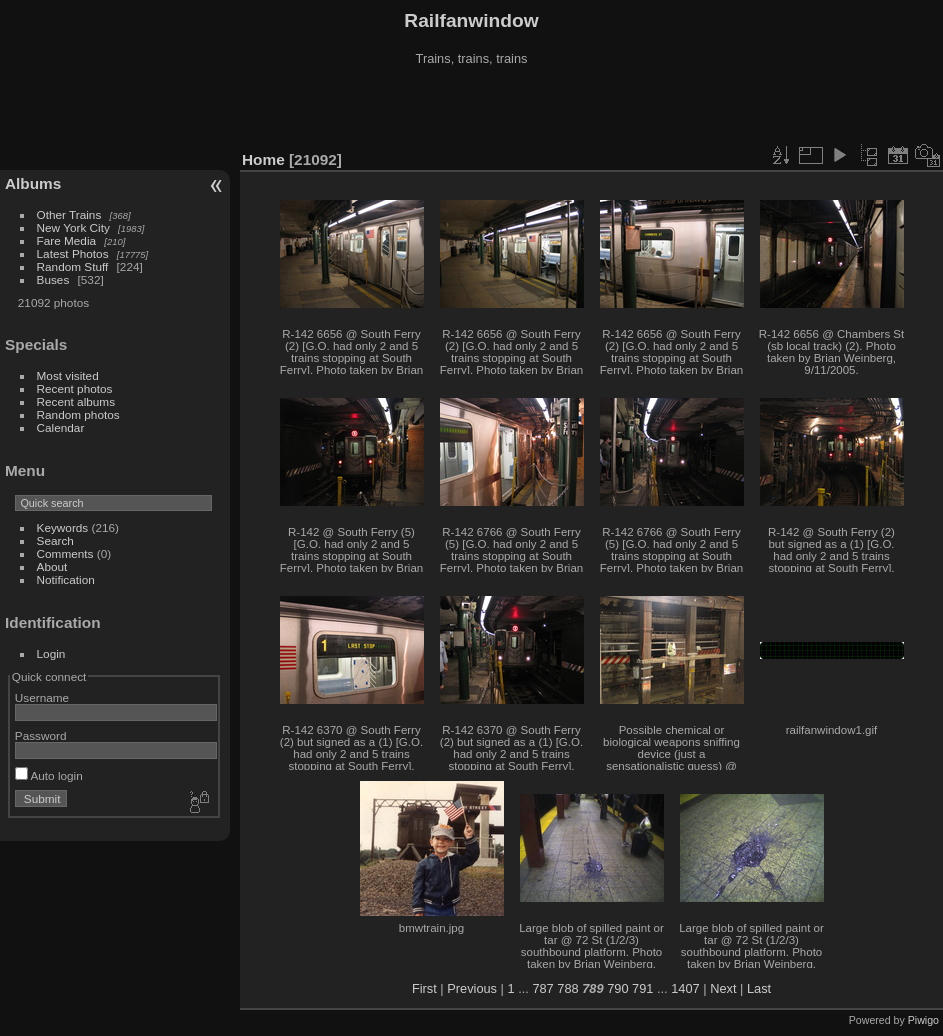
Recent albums (76, 401)
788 (567, 988)
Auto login (49, 775)
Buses (53, 279)
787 (542, 988)
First (424, 988)
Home (263, 159)
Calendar (61, 427)
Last (759, 988)
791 (642, 988)
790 (617, 988)
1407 (685, 988)
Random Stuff (73, 266)
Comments (65, 553)
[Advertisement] (472, 109)
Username (42, 697)
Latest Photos (73, 253)
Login (51, 653)
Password (41, 735)
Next (723, 988)
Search (55, 540)
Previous (472, 988)
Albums (33, 183)
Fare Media (67, 240)
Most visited (68, 375)
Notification (66, 579)
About (52, 566)
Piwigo (923, 1020)
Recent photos (75, 388)
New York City (73, 227)
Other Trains (69, 214)
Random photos (78, 414)
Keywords (63, 527)
